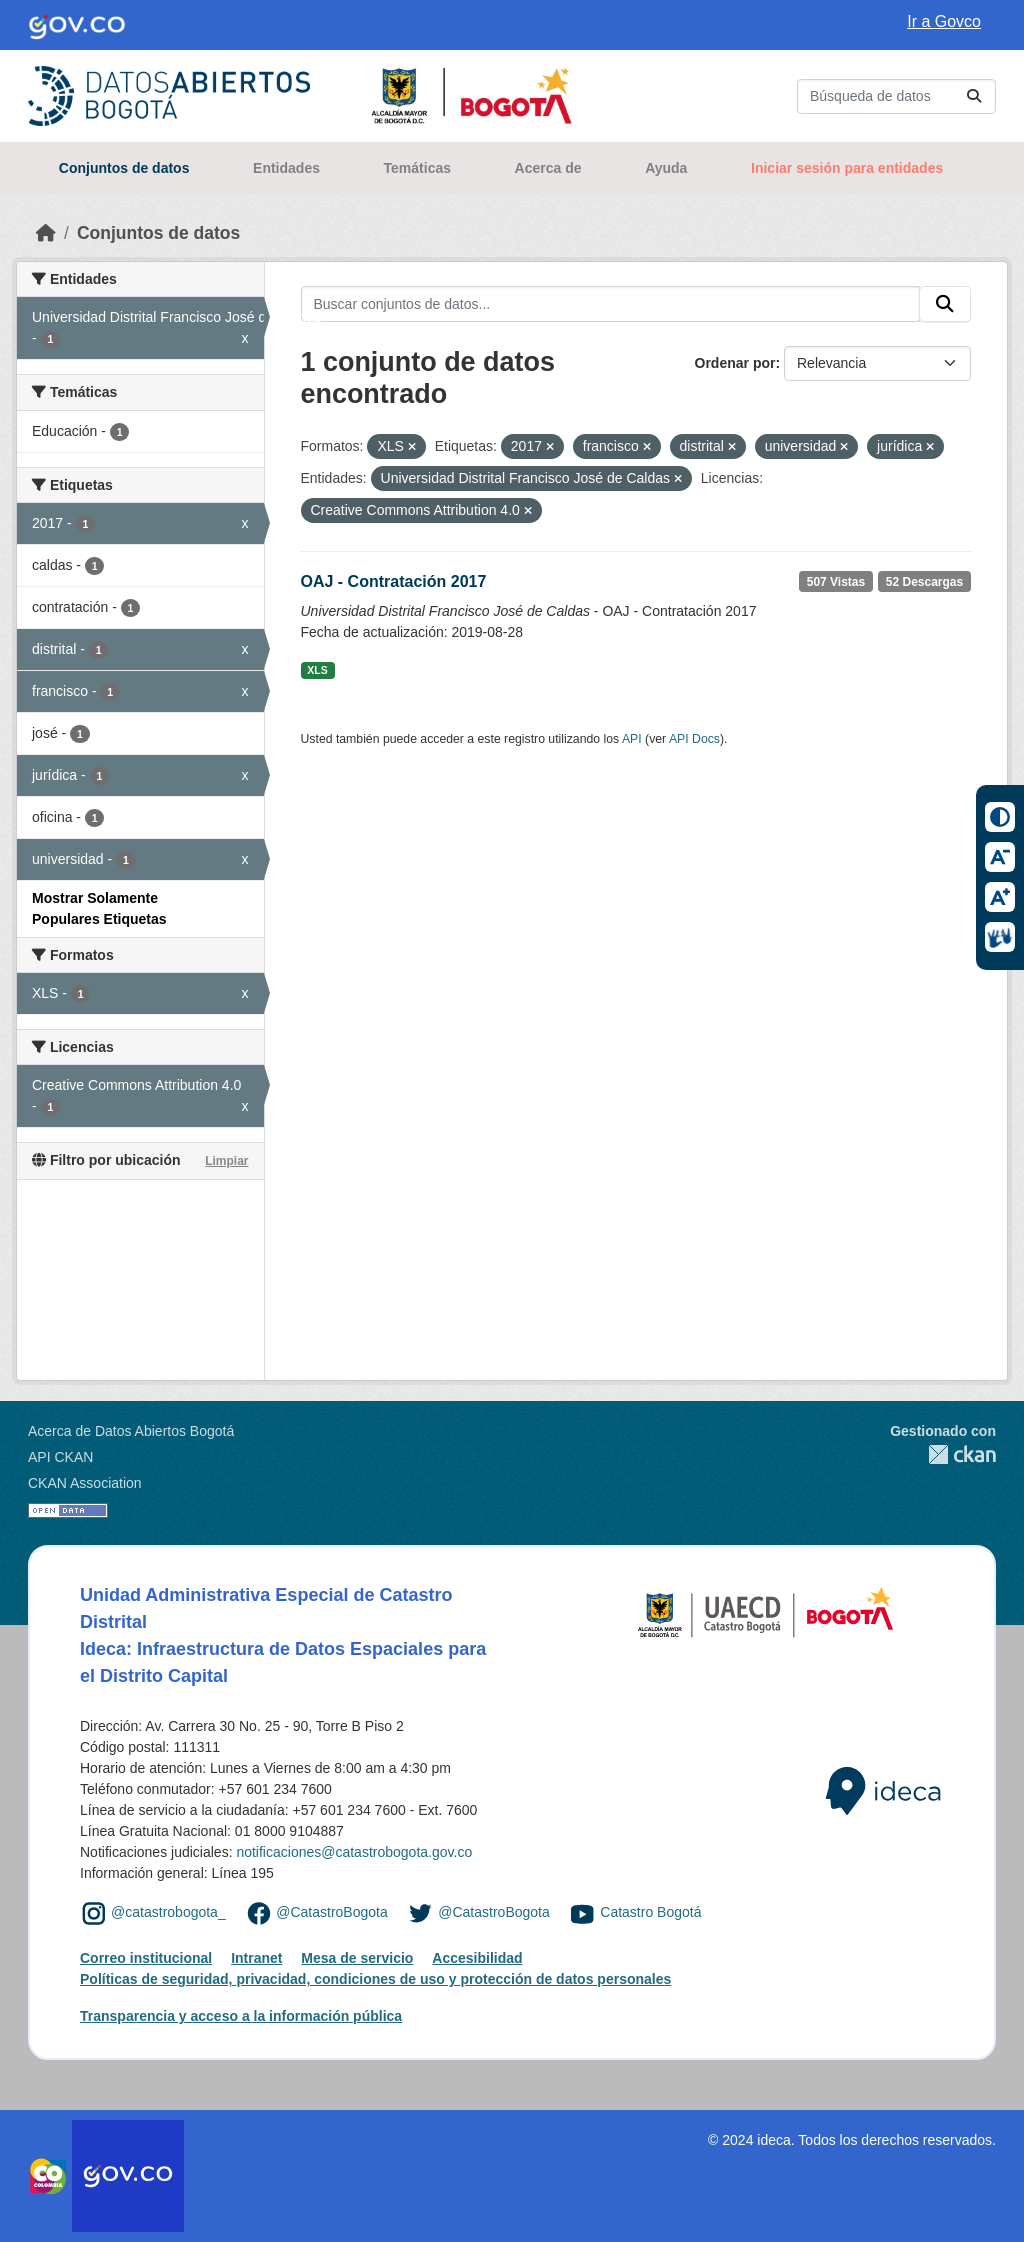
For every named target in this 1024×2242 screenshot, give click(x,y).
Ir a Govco (944, 21)
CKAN (943, 1454)
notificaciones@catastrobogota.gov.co (354, 1852)
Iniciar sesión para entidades (847, 168)
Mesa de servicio (357, 1958)
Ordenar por (735, 363)
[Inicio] (46, 233)
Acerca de (548, 168)
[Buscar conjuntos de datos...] (896, 96)
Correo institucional (146, 1958)
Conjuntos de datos (124, 168)
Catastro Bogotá (650, 1912)
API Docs (694, 739)
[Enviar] (974, 96)
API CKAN (60, 1457)
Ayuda (666, 168)
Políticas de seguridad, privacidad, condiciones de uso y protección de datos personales (375, 1979)
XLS (317, 670)
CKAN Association (85, 1483)
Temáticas (417, 168)
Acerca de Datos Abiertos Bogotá (131, 1431)
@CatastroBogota (332, 1912)
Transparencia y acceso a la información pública (241, 2016)
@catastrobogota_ (168, 1912)
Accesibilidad (477, 1958)
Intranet (256, 1958)
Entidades (286, 168)
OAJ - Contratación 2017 (394, 581)
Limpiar (226, 1161)
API (632, 739)
